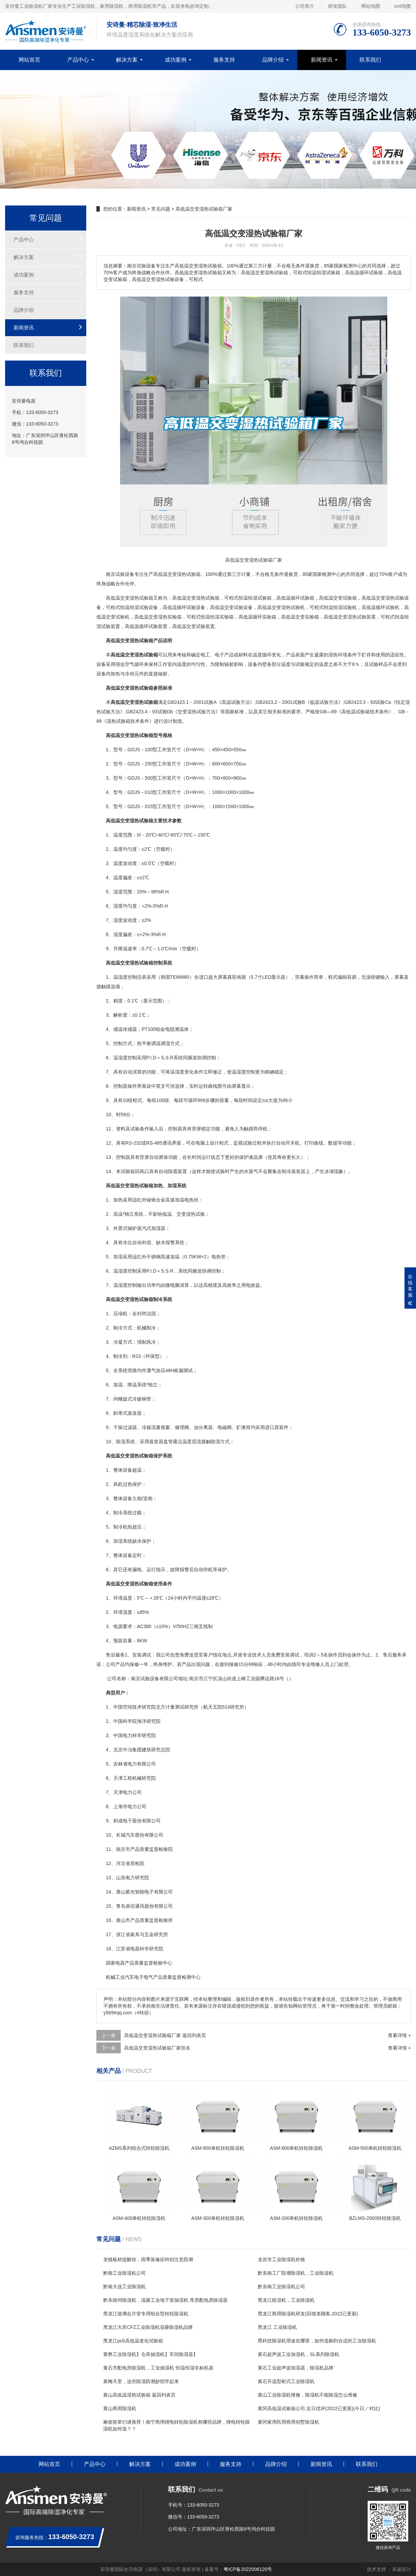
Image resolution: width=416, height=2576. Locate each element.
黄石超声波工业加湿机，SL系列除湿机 (298, 2354)
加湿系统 (122, 1541)
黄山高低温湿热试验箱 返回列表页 (139, 2395)
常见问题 (160, 209)
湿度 (118, 891)
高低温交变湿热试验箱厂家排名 (157, 2048)
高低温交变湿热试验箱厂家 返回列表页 (165, 2035)
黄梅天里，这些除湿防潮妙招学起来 (141, 2381)
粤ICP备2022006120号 (248, 2569)
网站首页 (29, 60)
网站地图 (370, 6)
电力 (127, 1735)
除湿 (120, 1441)
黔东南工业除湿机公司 (281, 2286)
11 (108, 1128)
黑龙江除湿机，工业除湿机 (286, 2300)
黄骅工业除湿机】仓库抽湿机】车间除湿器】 (150, 2354)
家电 (115, 1963)
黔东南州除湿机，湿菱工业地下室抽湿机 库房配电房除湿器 (165, 2300)
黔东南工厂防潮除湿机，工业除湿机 (295, 2273)
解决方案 (127, 60)
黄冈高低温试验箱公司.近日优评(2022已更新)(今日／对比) (319, 2408)
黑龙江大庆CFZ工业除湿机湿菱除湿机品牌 (148, 2327)
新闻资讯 (321, 60)
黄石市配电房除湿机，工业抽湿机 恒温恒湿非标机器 (158, 2368)
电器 (135, 1948)
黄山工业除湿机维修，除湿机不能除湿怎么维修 (307, 2395)
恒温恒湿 (247, 598)
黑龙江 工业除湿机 (277, 2327)
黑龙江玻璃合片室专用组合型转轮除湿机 (145, 2313)
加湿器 (158, 1228)
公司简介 (304, 6)
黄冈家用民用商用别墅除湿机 (288, 2422)
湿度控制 (127, 977)
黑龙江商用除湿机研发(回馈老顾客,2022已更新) (308, 2313)
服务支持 (224, 60)
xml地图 (402, 6)
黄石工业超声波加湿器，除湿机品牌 (295, 2368)
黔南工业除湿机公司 (124, 2273)
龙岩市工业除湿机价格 (281, 2259)
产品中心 (78, 60)
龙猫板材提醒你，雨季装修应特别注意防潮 (148, 2259)
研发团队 (337, 6)
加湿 (118, 1256)
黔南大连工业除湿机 (124, 2286)
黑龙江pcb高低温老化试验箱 (133, 2340)
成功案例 (175, 60)
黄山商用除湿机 (119, 2408)
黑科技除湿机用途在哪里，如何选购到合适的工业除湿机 (317, 2340)
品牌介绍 (273, 60)
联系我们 (370, 60)
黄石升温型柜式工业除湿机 (286, 2381)
